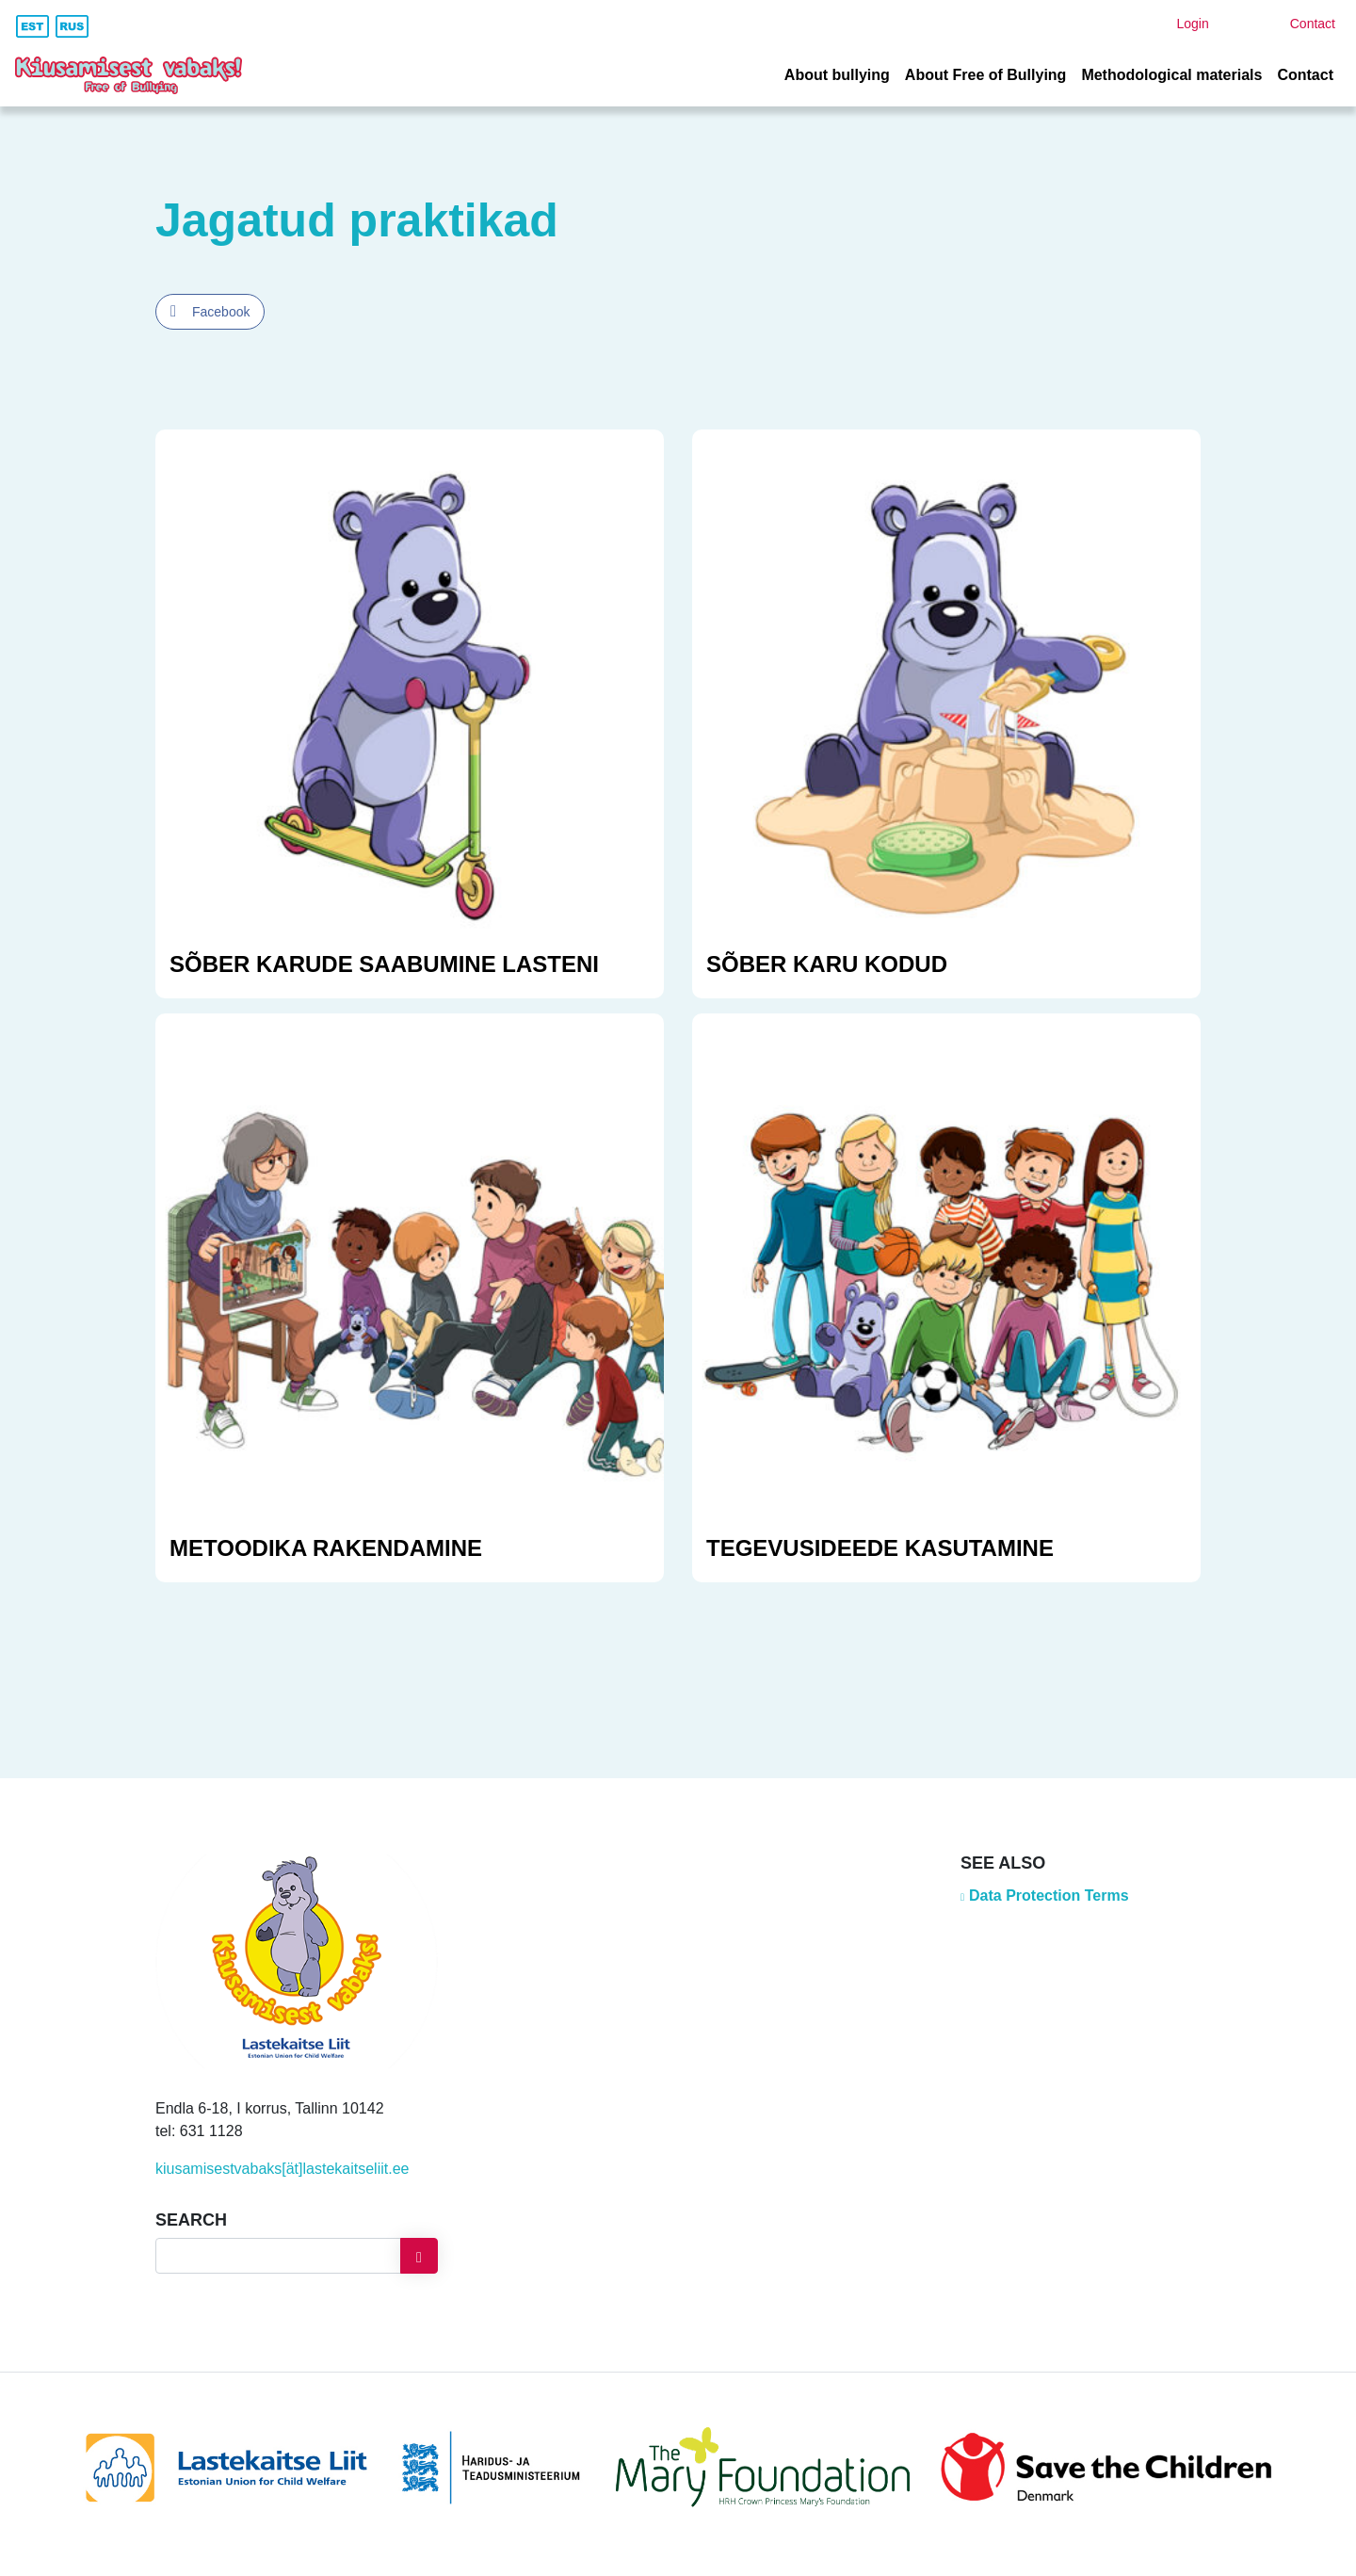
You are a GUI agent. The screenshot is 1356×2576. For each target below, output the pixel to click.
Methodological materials (1171, 75)
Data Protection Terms (1049, 1895)
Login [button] (1192, 23)
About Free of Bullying (986, 75)
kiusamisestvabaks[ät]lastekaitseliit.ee (282, 2169)
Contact (1305, 75)
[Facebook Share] (210, 312)
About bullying (837, 75)
